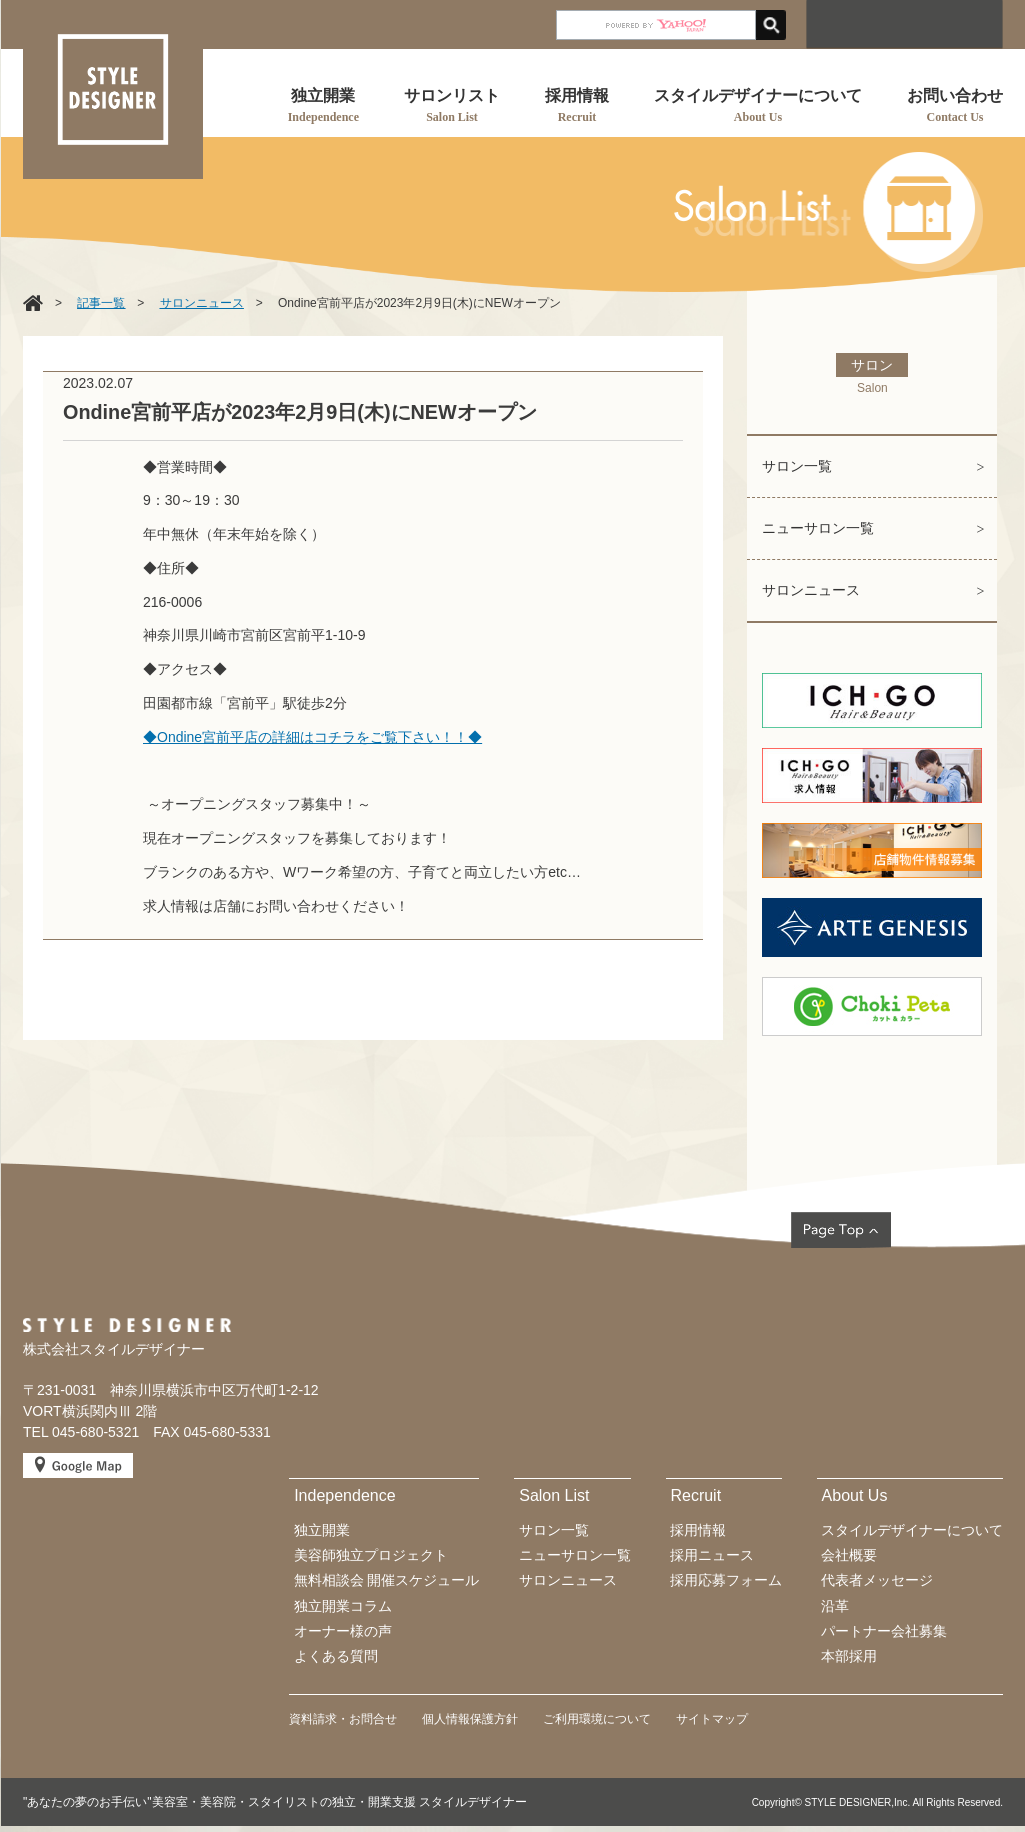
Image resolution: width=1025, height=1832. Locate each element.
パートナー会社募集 (884, 1631)
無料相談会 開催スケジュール (387, 1580)
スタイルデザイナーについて (912, 1530)
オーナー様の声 (343, 1631)
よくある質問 (336, 1656)
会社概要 (849, 1555)
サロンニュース (811, 590)
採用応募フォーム (726, 1580)
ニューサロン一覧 (818, 528)
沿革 (835, 1606)
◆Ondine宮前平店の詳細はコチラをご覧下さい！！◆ (312, 737)
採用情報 (698, 1530)
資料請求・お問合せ (343, 1719)
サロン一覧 (797, 466)
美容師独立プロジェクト (371, 1555)
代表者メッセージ (877, 1580)
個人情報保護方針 (470, 1719)
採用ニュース (712, 1555)
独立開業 (322, 1530)
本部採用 (849, 1656)
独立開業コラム (343, 1606)
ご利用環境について (597, 1719)
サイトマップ (712, 1719)
